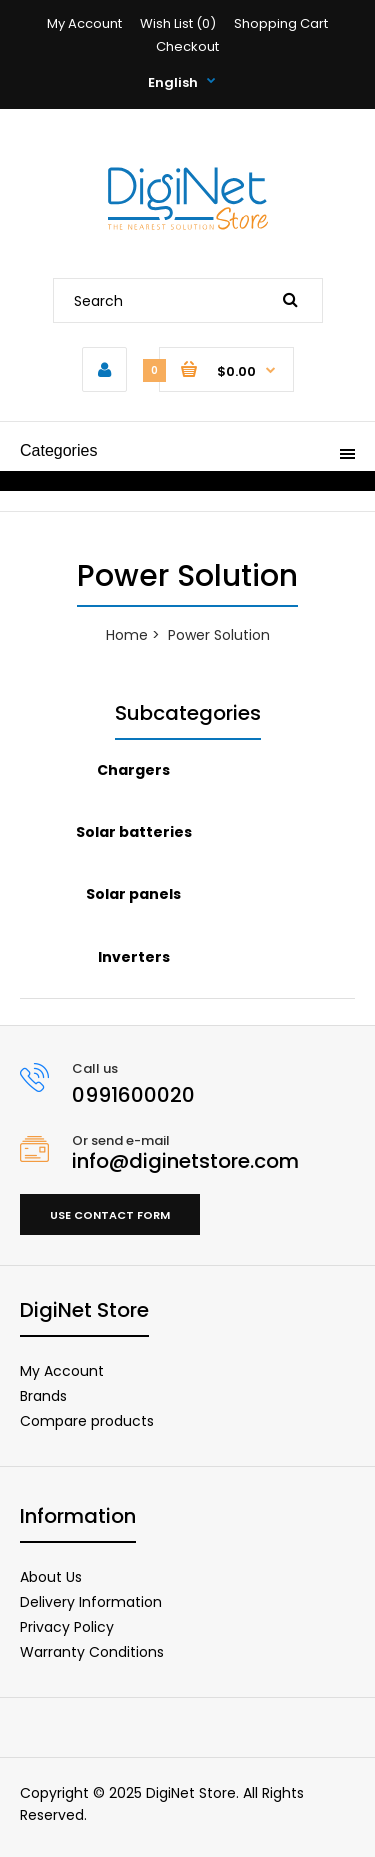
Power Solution (219, 635)
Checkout (187, 46)
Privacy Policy (67, 1627)
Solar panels (133, 894)
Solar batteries (134, 832)
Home (127, 635)
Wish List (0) (178, 23)
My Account (84, 23)
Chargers (133, 770)
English (173, 82)
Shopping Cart (281, 23)
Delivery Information (91, 1602)
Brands (43, 1396)
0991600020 (133, 1095)
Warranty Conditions (92, 1652)
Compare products (87, 1421)
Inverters (134, 957)
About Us (51, 1577)
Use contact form (110, 1215)
